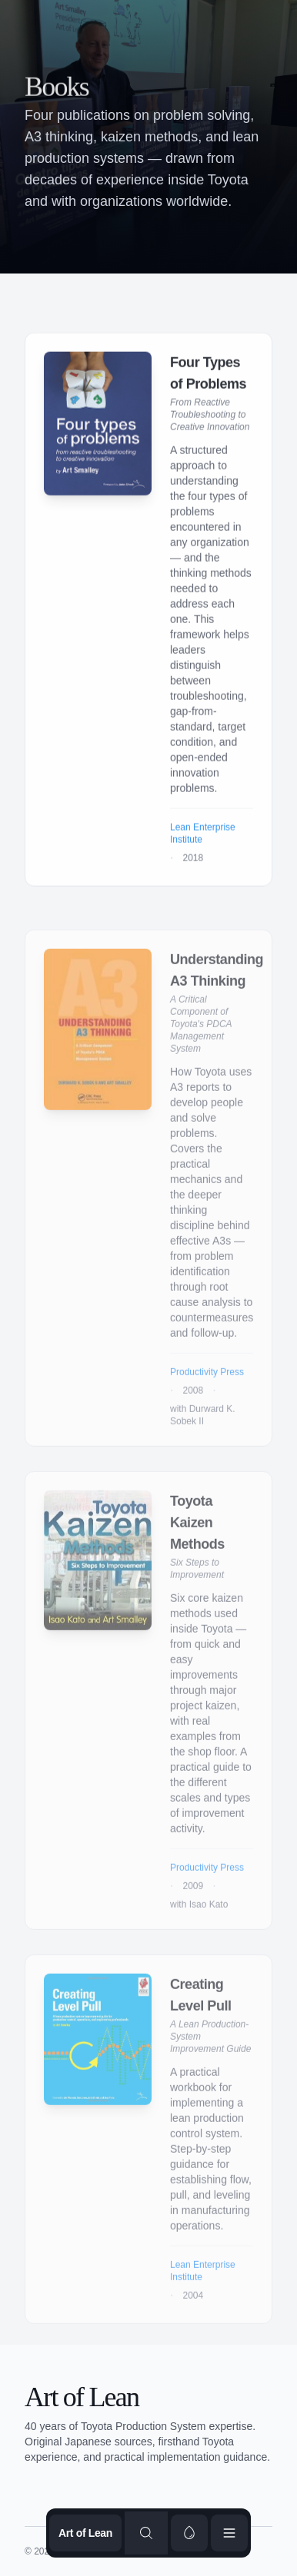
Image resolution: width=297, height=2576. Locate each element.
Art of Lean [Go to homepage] (85, 2533)
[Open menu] (229, 2533)
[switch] (189, 2533)
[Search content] (146, 2532)
